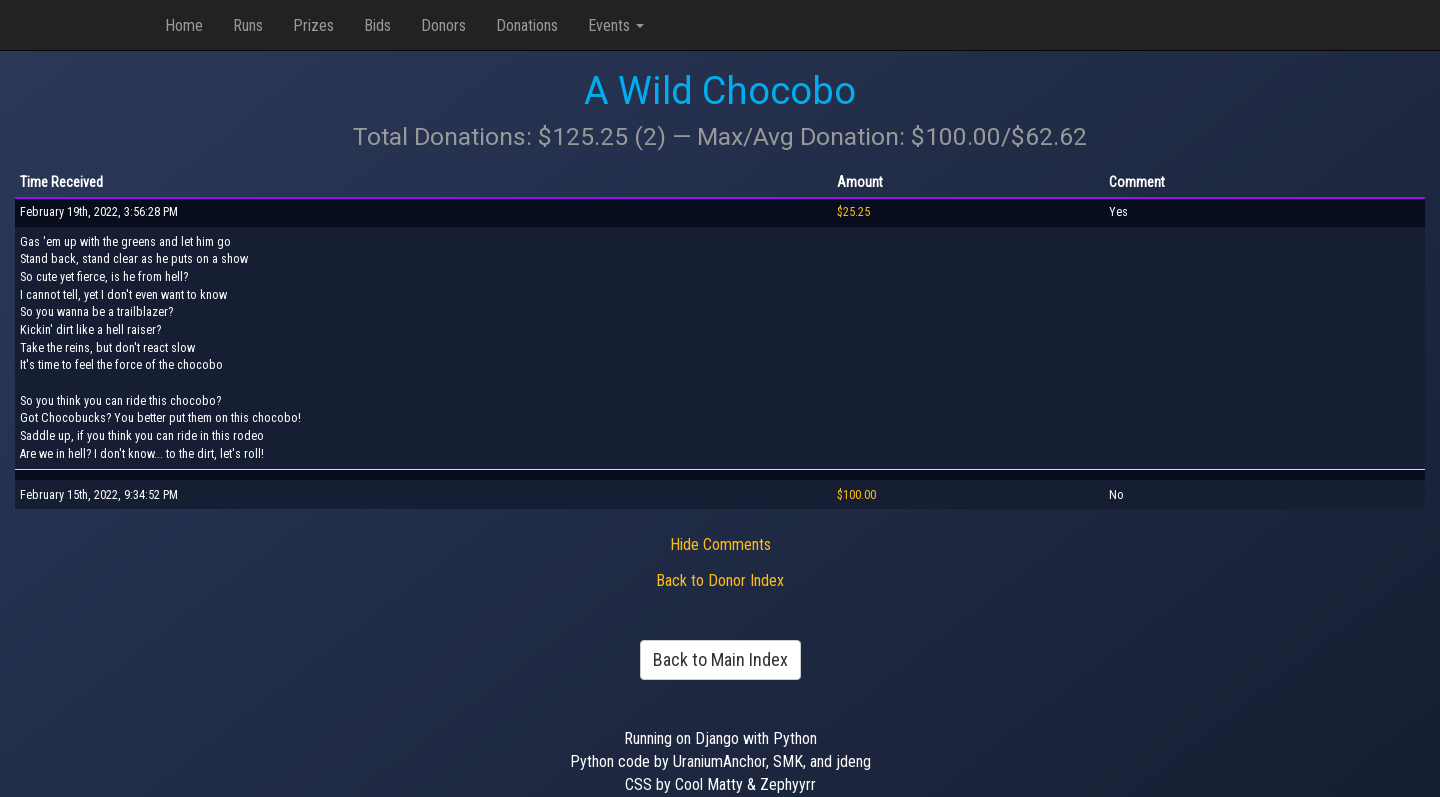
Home (184, 25)
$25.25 (853, 212)
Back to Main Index (720, 659)
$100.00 (856, 495)
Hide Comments (720, 544)
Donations (527, 25)
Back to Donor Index (720, 580)
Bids (377, 25)
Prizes (313, 25)
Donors (443, 25)
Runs (248, 25)
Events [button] (616, 25)
